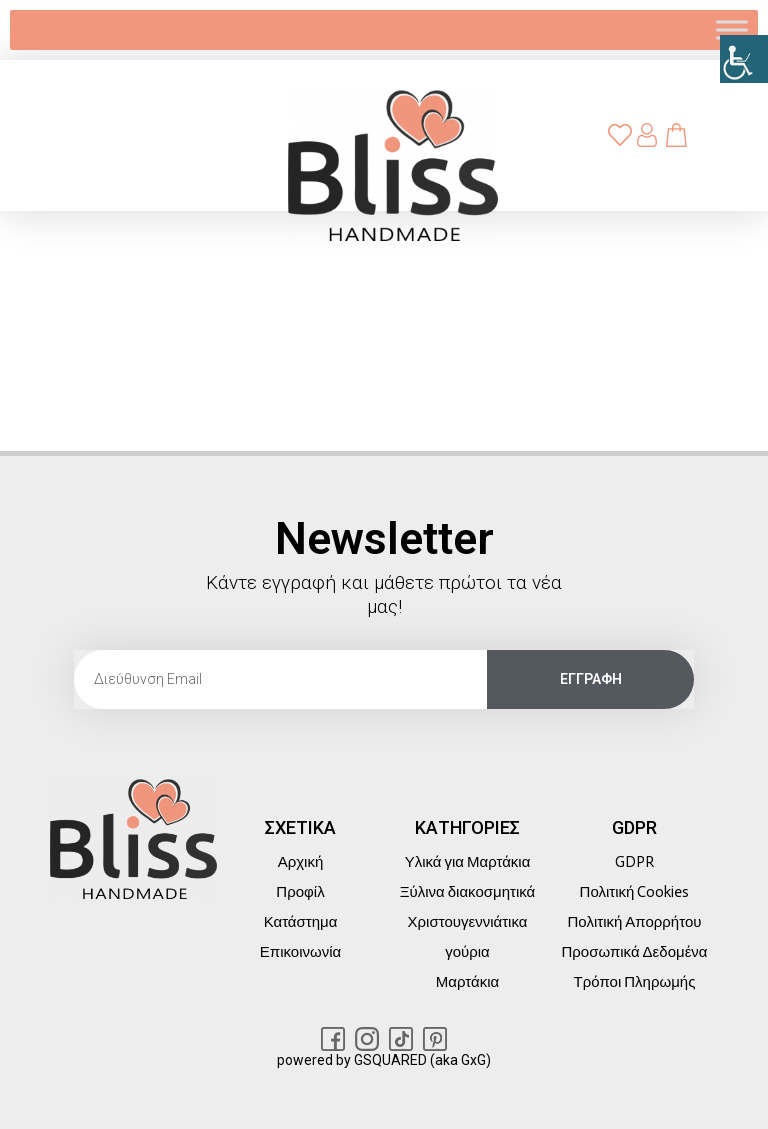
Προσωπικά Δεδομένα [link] (634, 952)
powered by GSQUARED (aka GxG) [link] (384, 1060)
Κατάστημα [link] (301, 922)
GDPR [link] (634, 862)
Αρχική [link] (301, 862)
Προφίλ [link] (300, 892)
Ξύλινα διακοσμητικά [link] (467, 892)
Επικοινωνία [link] (300, 952)
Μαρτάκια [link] (467, 982)
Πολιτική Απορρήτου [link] (635, 922)
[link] (744, 59)
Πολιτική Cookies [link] (635, 892)
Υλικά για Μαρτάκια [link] (468, 862)
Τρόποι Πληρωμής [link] (635, 982)
